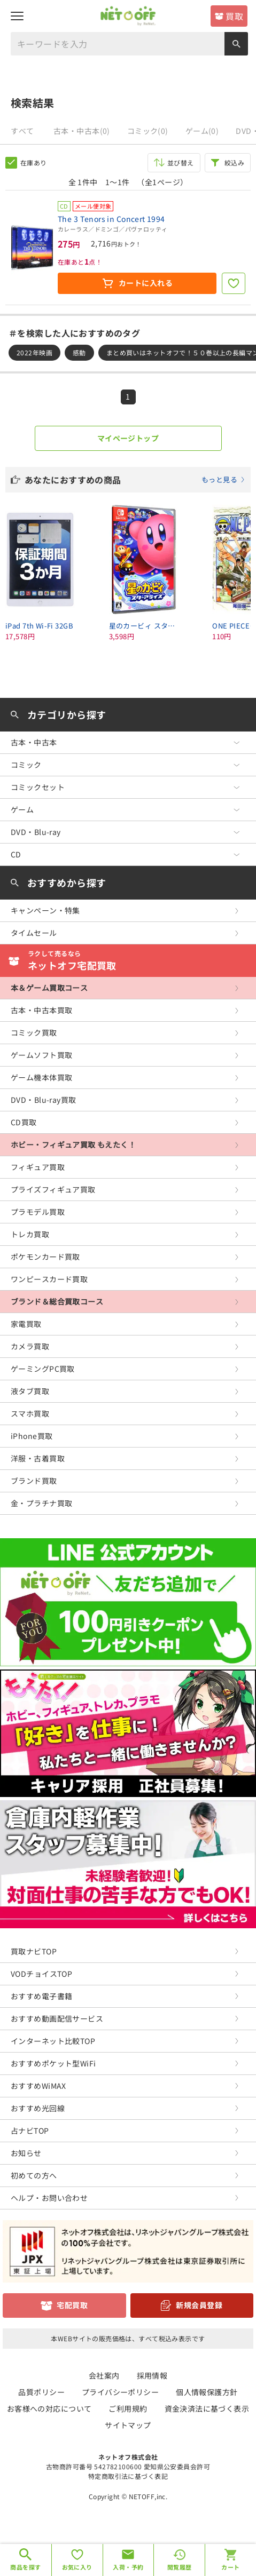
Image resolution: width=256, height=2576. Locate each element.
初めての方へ (34, 2175)
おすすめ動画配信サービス (57, 2018)
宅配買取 (72, 2305)
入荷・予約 (128, 2567)
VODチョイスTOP (41, 1973)
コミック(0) (147, 130)
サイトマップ (128, 2425)
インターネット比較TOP (53, 2041)
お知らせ (26, 2153)
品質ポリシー (41, 2392)
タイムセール (34, 932)
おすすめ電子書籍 (41, 1996)
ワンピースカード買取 (49, 1279)
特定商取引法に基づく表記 (128, 2475)
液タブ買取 (30, 1391)
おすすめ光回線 (38, 2108)
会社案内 (104, 2375)
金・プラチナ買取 (41, 1503)
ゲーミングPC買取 (43, 1368)
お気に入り (77, 2567)
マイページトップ (128, 438)
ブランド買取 (34, 1480)
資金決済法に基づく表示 (207, 2408)
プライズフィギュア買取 (53, 1189)
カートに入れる (146, 282)
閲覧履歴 (179, 2567)
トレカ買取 (30, 1234)
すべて (22, 130)
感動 (79, 352)
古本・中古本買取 (41, 1010)
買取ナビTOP (34, 1951)
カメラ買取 (30, 1346)
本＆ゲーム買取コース (49, 987)
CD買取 (24, 1122)
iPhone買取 (31, 1435)
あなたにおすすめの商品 (135, 479)
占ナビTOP (30, 2130)
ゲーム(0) (202, 130)
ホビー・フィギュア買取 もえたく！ (73, 1144)
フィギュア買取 (38, 1167)
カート (230, 2567)
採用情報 (152, 2375)
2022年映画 (34, 352)
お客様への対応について (49, 2408)
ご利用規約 (127, 2408)
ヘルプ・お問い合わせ (49, 2197)
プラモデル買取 (38, 1211)
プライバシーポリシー (120, 2392)
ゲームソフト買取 (41, 1055)
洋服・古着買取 (38, 1458)
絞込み (234, 162)
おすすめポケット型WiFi (53, 2063)
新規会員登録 (199, 2305)
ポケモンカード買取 (45, 1256)
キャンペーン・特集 (45, 910)
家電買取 (26, 1323)
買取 (234, 16)
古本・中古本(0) (81, 130)
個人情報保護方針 (206, 2392)
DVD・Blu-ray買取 (43, 1099)
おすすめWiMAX (38, 2085)
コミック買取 (34, 1032)
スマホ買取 (30, 1413)
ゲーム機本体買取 (41, 1077)
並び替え (180, 162)
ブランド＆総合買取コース (57, 1301)
